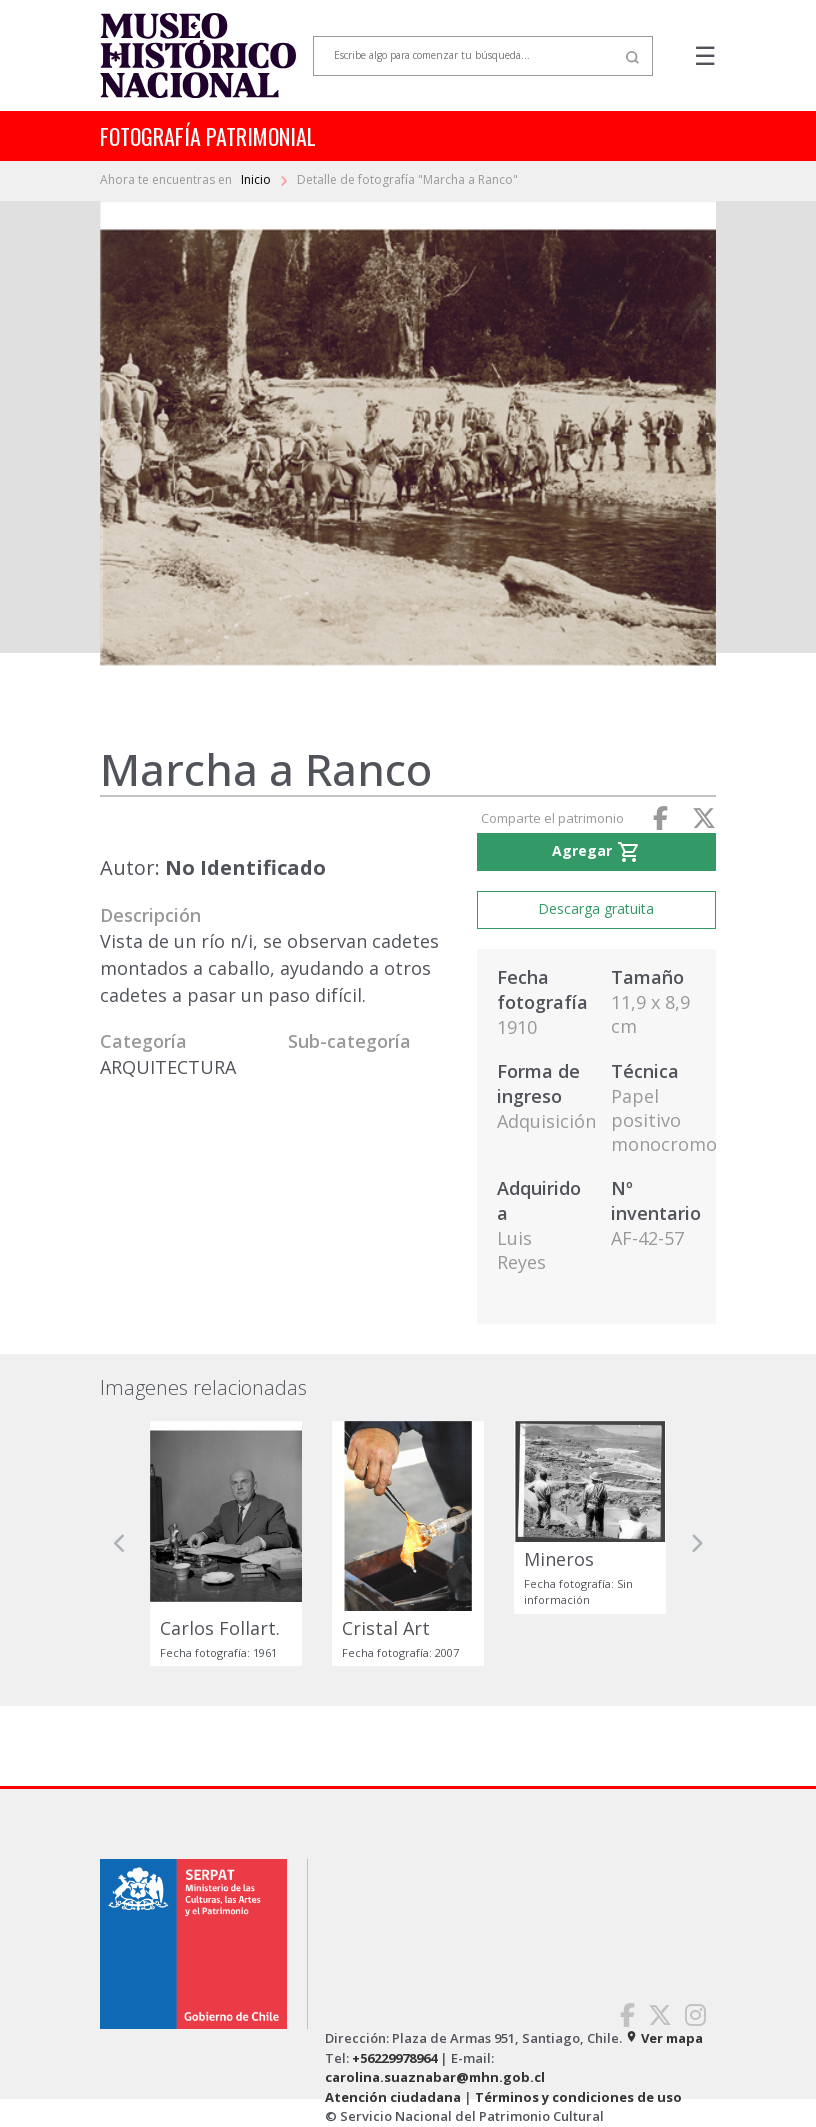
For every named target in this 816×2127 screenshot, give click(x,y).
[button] (120, 1544)
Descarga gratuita (596, 908)
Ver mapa (664, 2038)
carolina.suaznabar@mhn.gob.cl (435, 2077)
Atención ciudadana (393, 2097)
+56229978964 (394, 2058)
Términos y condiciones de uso (578, 2097)
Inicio (257, 179)
